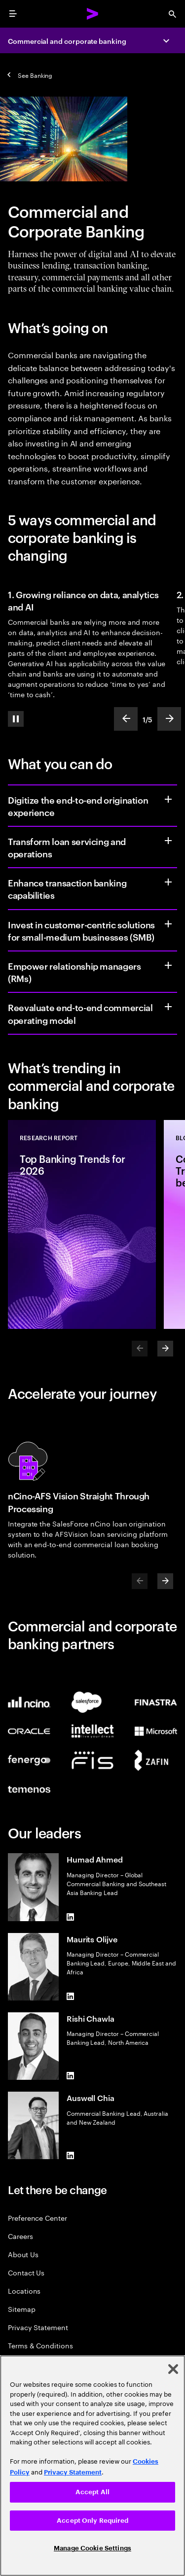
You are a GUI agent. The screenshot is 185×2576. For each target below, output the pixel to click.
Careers (20, 2236)
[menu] (13, 14)
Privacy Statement (38, 2327)
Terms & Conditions (40, 2345)
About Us (23, 2254)
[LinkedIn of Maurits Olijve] (70, 1996)
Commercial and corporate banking (67, 40)
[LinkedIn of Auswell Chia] (70, 2155)
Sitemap (22, 2309)
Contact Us (26, 2272)
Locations (24, 2290)
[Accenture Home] (93, 14)
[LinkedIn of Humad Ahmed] (70, 1917)
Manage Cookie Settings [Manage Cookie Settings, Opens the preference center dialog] (92, 2548)
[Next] (165, 1348)
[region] (92, 2465)
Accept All (92, 2492)
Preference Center (37, 2217)
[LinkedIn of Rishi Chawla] (70, 2076)
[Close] (173, 2369)
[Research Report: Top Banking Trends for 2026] (82, 1224)
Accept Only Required (92, 2520)
